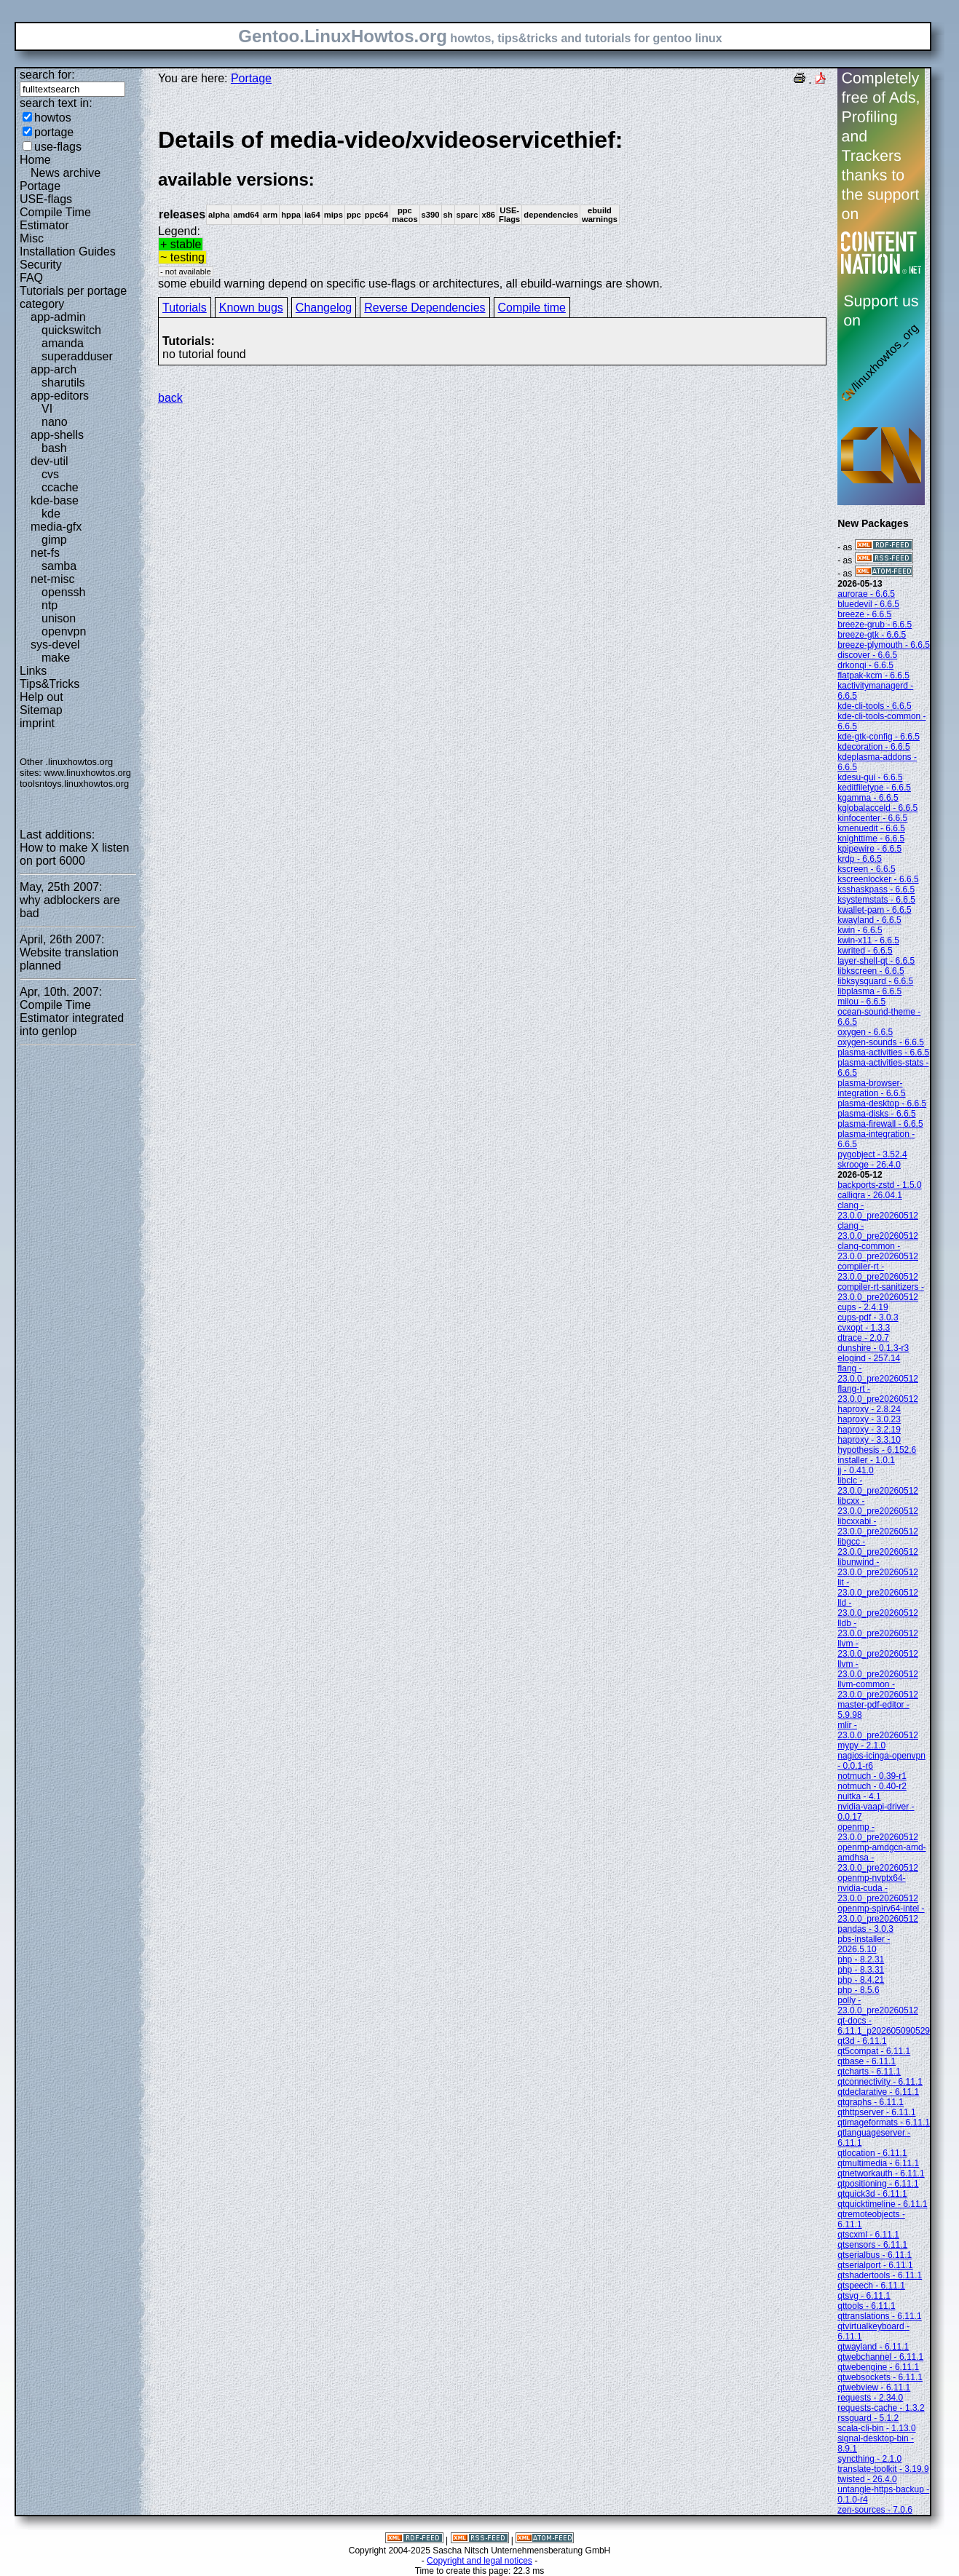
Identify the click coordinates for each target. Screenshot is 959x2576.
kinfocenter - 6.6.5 (872, 818)
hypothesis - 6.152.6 (876, 1450)
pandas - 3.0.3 (865, 1929)
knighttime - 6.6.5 (870, 838)
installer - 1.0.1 (866, 1460)
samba (59, 566)
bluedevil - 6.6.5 (868, 604)
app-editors (60, 395)
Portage (40, 186)
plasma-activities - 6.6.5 (883, 1052)
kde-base (55, 500)
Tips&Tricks (49, 684)
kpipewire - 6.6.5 (869, 849)
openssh (64, 592)
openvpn (64, 631)
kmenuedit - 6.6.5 (871, 828)
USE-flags (46, 199)
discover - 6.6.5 (867, 655)
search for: (47, 74)
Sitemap (41, 710)
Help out (41, 697)
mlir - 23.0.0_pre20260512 (877, 1730)
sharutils (63, 382)
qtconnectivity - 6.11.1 (880, 2082)
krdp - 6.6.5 (859, 859)
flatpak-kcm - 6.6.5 (873, 675)
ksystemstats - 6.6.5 (876, 900)
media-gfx (56, 526)
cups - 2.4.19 (862, 1307)
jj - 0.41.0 (855, 1470)
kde (51, 513)
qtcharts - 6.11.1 (869, 2071)
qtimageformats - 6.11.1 (883, 2122)
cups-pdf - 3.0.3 (867, 1317)
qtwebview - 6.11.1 (873, 2387)
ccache (60, 487)
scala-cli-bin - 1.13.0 (876, 2428)
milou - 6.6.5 (861, 1001)
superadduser (77, 356)
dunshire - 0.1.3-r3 (873, 1348)
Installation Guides (68, 251)
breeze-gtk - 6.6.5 (871, 635)
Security (41, 264)
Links (33, 671)
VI (47, 409)
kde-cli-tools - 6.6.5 (874, 706)
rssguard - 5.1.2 (868, 2418)
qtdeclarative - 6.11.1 (878, 2092)
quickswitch (71, 330)
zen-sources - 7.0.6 (874, 2510)
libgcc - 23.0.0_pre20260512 (877, 1547)
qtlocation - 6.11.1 (872, 2153)
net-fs (45, 553)
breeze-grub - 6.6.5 (874, 624)
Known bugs (251, 307)
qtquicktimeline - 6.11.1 (882, 2204)
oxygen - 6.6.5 (865, 1032)
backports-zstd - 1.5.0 (879, 1185)
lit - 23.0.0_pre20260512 (877, 1587)
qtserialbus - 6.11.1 (874, 2255)
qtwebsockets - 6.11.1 (880, 2377)
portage (54, 132)
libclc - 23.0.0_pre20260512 (877, 1485)
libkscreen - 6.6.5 (870, 971)
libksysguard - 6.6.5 (875, 981)
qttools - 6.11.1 (866, 2306)
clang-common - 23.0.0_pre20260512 (877, 1251)
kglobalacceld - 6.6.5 (877, 808)
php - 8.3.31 (860, 1970)
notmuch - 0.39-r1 (872, 1776)
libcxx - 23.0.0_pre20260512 (877, 1506)
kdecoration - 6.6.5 (873, 747)
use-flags (58, 146)
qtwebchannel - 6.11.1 (880, 2357)
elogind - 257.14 (868, 1358)
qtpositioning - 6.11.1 (877, 2184)
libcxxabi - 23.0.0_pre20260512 (877, 1526)
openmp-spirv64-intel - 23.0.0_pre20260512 (880, 1913)
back (170, 398)
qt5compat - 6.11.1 (873, 2051)
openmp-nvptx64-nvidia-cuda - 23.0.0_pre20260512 (877, 1888)
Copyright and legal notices (479, 2561)
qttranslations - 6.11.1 (879, 2316)
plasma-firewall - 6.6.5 (880, 1124)
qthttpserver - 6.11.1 (876, 2112)
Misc (32, 238)
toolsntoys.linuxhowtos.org (74, 783)
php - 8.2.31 (860, 1959)
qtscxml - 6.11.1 (868, 2235)
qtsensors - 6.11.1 (872, 2245)
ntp (50, 605)
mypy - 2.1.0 (861, 1745)
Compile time (532, 307)
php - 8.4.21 (860, 1980)
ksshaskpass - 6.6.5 (876, 889)
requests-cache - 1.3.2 (880, 2408)
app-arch (53, 369)
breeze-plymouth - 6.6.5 (883, 645)
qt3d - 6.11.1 (861, 2041)
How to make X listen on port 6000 (74, 854)
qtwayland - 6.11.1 (873, 2347)
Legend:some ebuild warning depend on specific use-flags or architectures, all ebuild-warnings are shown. (492, 208)
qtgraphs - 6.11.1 (870, 2102)
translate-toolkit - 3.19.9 (882, 2469)
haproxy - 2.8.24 (869, 1409)
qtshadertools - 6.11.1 (879, 2275)
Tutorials (184, 307)
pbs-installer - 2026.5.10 (863, 1944)
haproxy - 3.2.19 (869, 1429)
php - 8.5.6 (858, 1990)
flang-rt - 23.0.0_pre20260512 (877, 1394)
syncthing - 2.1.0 (869, 2459)
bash (54, 448)
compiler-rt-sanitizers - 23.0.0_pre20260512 (880, 1292)
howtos (52, 117)
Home (35, 160)
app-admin (58, 317)
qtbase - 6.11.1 (866, 2061)
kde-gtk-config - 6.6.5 (878, 737)
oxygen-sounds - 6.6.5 (880, 1042)
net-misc (52, 579)
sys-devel (55, 644)
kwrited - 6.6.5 (864, 951)
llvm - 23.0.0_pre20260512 (877, 1648)
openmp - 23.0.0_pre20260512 (877, 1832)
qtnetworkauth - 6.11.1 (880, 2173)
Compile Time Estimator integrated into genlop (72, 1018)
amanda (63, 343)
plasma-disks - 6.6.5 (876, 1114)
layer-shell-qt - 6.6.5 (876, 961)
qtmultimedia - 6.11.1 (878, 2163)
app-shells (57, 435)
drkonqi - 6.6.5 (865, 665)
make (56, 657)
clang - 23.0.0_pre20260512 (877, 1210)
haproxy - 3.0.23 (869, 1419)
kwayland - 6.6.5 (869, 920)
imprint (37, 723)
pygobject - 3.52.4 (872, 1154)
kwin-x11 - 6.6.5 (868, 940)
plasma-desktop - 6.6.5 (881, 1103)
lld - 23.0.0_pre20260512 (877, 1608)
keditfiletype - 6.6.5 (874, 787)
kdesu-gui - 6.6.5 (869, 777)
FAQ (31, 278)
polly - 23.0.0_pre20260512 (877, 2005)
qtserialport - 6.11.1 (874, 2265)
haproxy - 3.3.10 (869, 1440)
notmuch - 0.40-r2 (872, 1786)
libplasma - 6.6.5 (869, 991)
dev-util (49, 461)
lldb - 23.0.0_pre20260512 (877, 1628)
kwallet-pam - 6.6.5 (874, 910)
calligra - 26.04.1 (869, 1195)
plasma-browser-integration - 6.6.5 (871, 1088)
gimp (54, 540)
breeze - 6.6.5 (864, 614)
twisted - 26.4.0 (866, 2479)
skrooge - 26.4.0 (869, 1165)
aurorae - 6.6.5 (866, 594)
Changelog (324, 307)
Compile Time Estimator (55, 218)
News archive (65, 173)
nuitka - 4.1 (858, 1796)
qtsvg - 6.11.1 (864, 2296)
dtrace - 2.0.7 (863, 1338)
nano (55, 422)
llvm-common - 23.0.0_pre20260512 (877, 1689)
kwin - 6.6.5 (859, 930)
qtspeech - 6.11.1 (871, 2285)
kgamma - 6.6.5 (867, 798)
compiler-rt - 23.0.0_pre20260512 (877, 1271)
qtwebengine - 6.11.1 (878, 2367)
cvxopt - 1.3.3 (863, 1328)
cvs (50, 474)
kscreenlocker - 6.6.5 (877, 879)
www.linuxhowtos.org (87, 772)
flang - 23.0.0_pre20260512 (877, 1373)
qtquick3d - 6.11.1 (872, 2194)
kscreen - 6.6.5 (866, 869)
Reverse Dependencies (424, 307)
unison (59, 618)
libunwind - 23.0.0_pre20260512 (877, 1567)
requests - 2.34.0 (870, 2398)
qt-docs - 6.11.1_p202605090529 (883, 2026)
